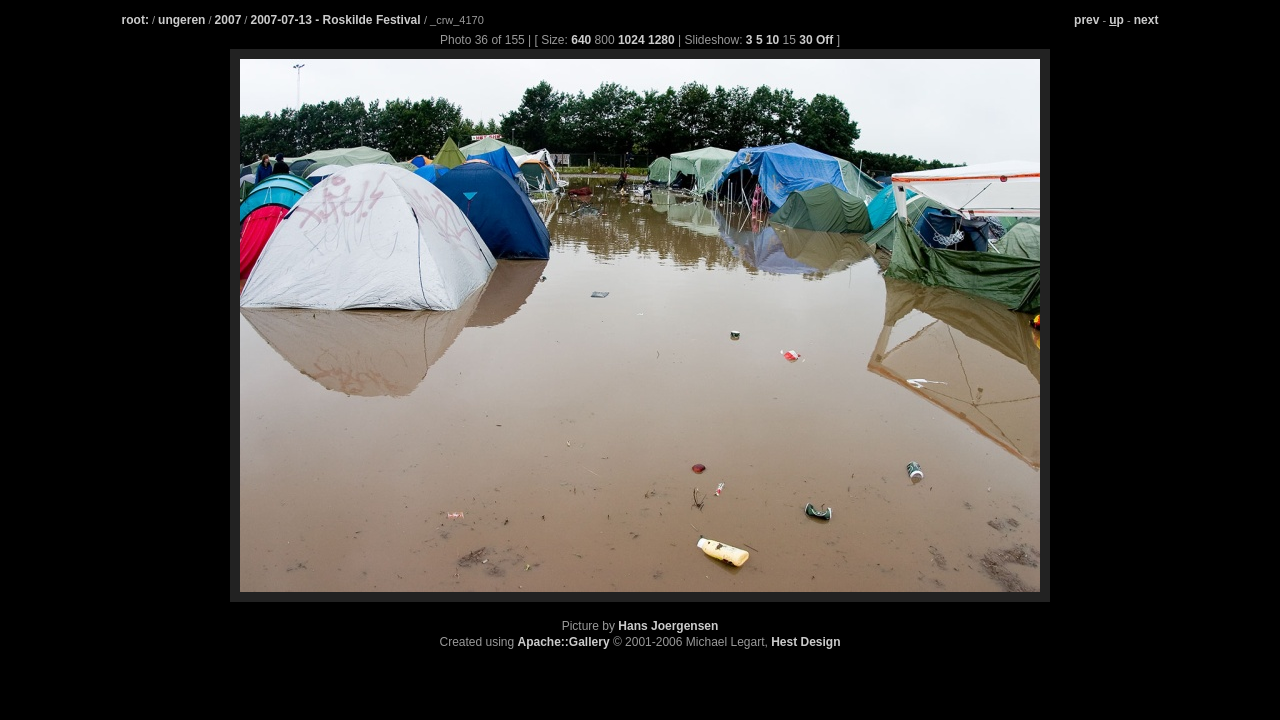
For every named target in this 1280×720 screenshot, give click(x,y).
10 (772, 40)
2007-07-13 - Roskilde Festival (336, 20)
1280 (661, 40)
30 (805, 40)
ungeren (181, 20)
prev (1086, 20)
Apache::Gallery (564, 642)
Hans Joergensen (668, 626)
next (1146, 20)
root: (135, 20)
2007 (228, 20)
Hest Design (805, 642)
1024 (631, 40)
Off (824, 40)
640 (581, 40)
